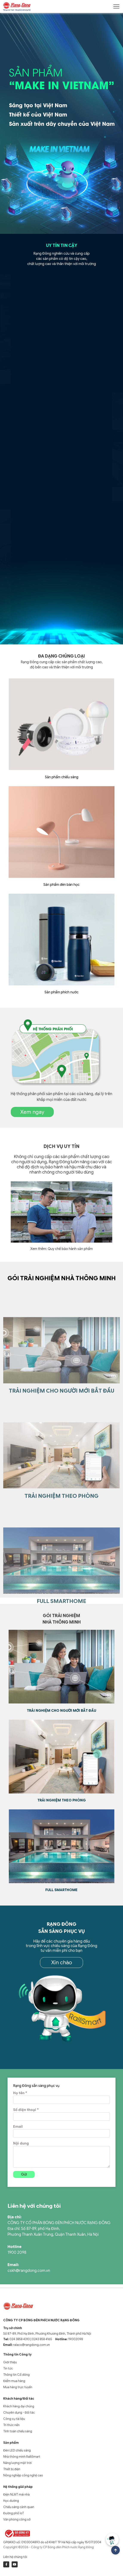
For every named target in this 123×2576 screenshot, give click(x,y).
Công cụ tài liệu (14, 2419)
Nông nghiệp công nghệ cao (23, 2475)
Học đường (11, 2501)
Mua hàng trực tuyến (17, 2387)
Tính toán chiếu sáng (17, 2431)
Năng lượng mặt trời (17, 2463)
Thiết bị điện (11, 2469)
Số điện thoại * (26, 2110)
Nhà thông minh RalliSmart (21, 2457)
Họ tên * (20, 2093)
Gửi (24, 2174)
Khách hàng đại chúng (18, 2406)
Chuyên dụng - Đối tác (19, 2412)
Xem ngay (32, 1112)
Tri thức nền (11, 2425)
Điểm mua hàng (14, 2381)
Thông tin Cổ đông (16, 2375)
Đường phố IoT (13, 2513)
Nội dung (21, 2143)
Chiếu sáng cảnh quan (18, 2507)
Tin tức (8, 2368)
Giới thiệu (10, 2362)
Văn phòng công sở (17, 2519)
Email (18, 2127)
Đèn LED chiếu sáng (17, 2450)
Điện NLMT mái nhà (16, 2494)
